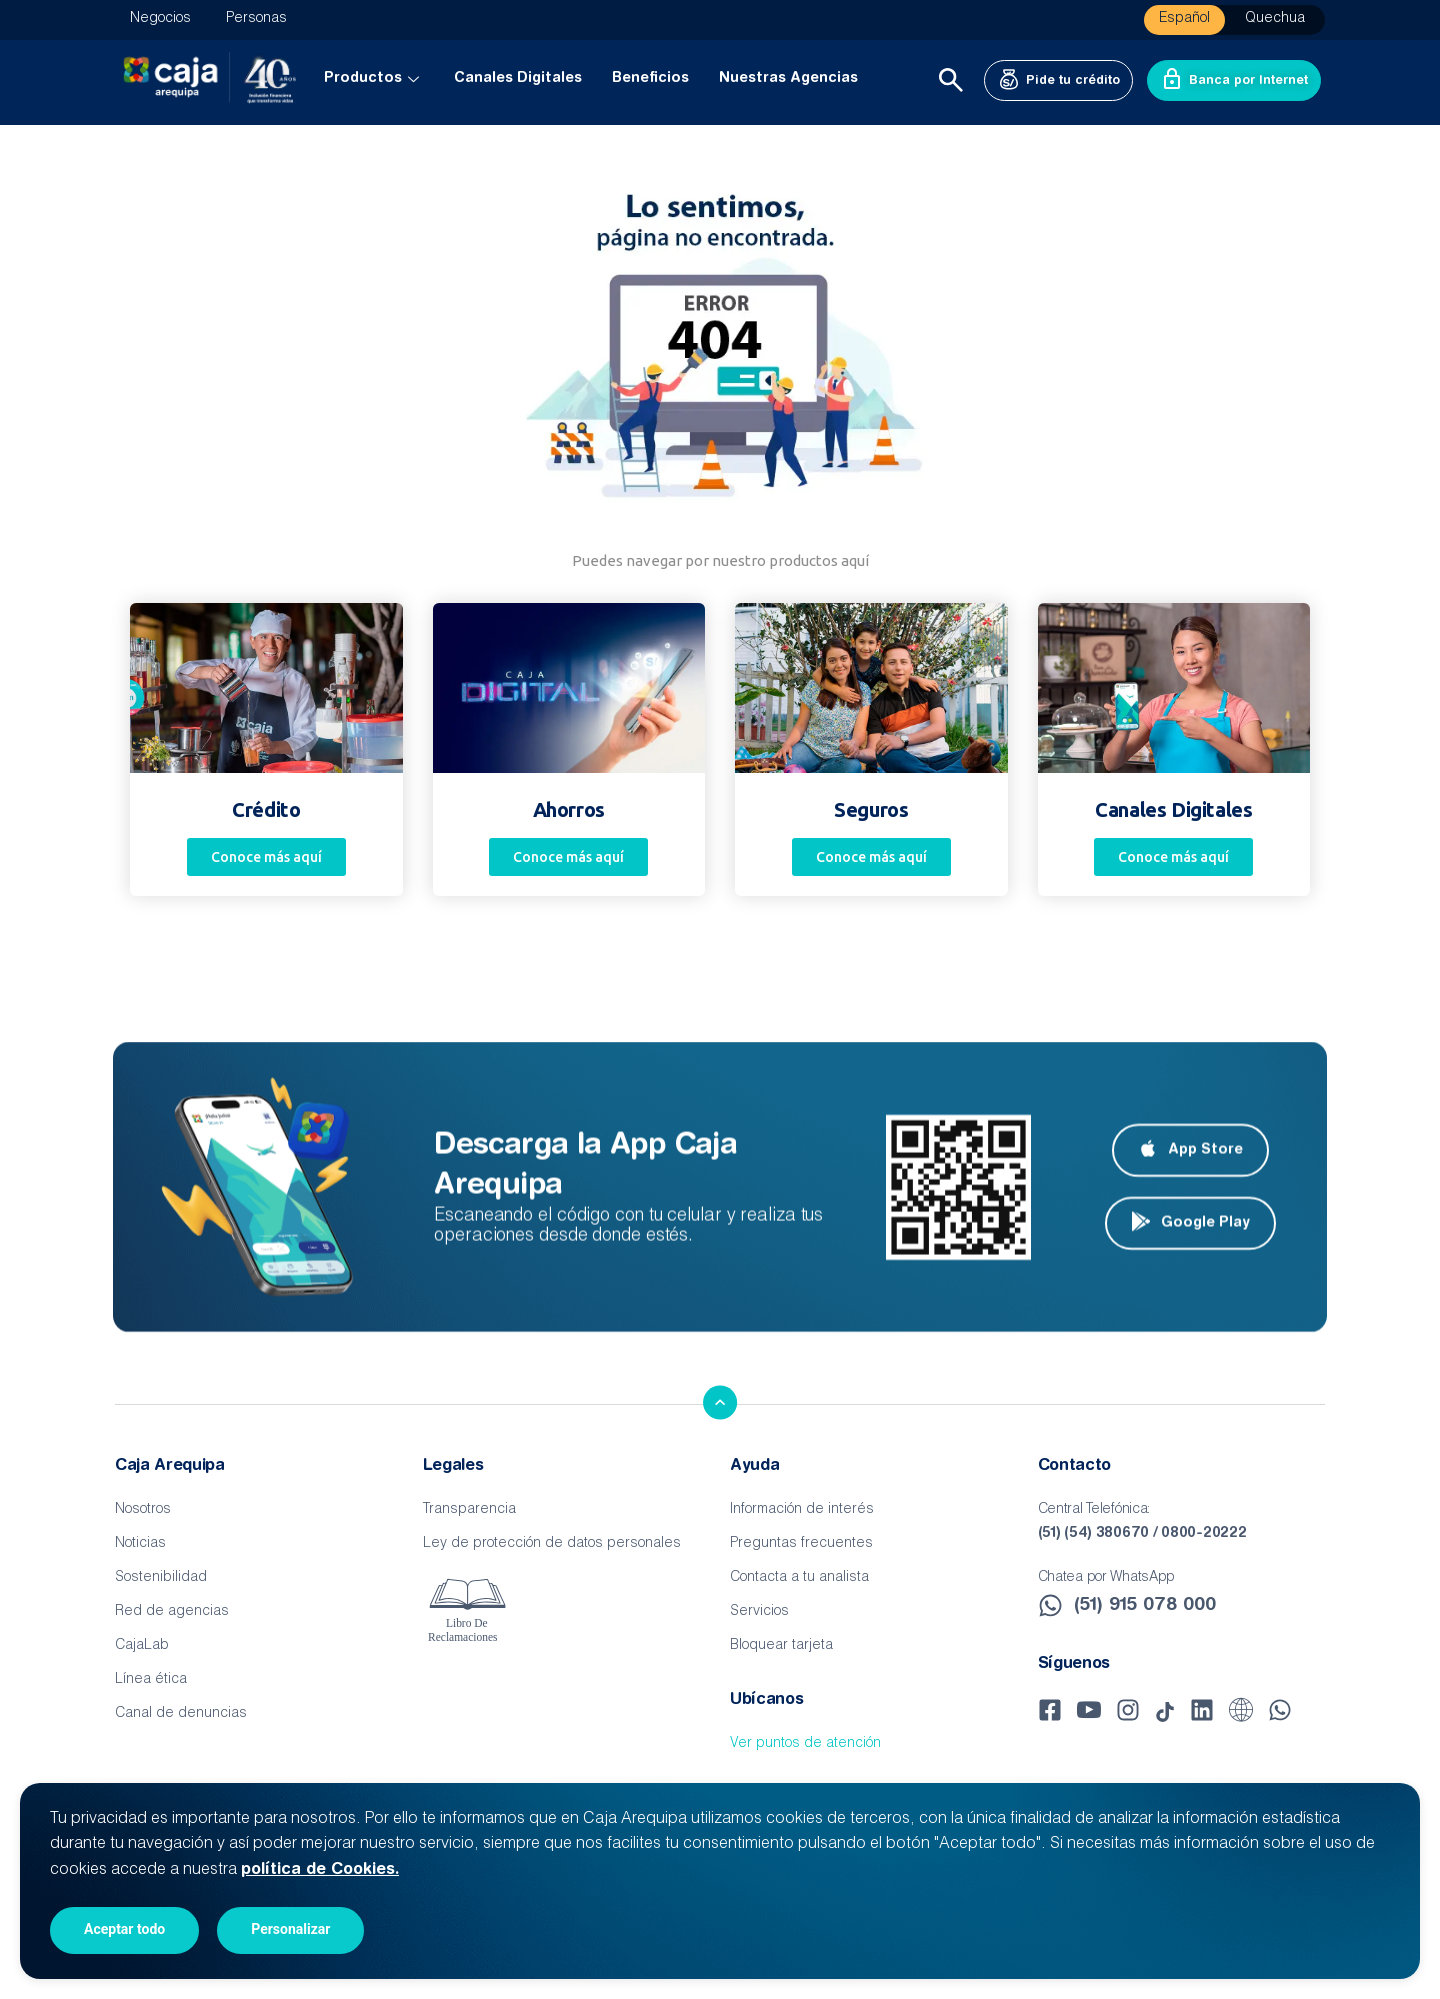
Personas (256, 19)
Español (1184, 19)
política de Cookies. (320, 1870)
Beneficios (650, 79)
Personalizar (290, 1929)
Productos (374, 79)
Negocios (160, 19)
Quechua (1275, 19)
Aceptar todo (124, 1929)
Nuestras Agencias (788, 79)
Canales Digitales (518, 79)
